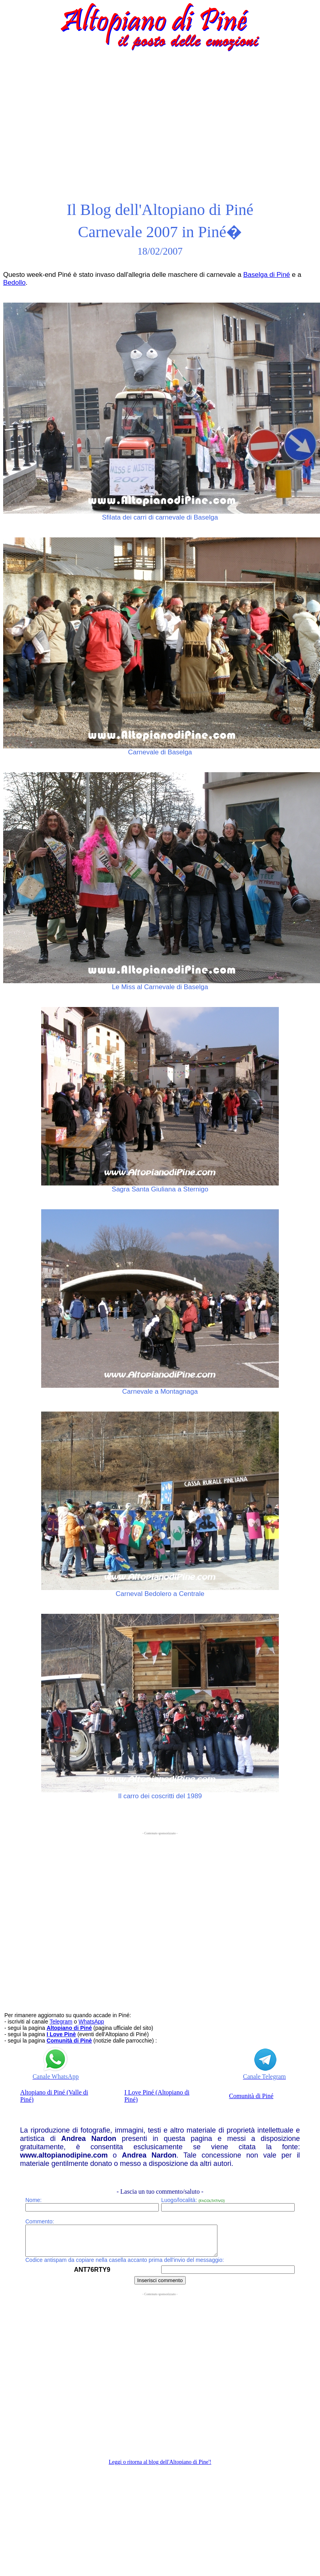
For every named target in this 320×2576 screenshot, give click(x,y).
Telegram (61, 2021)
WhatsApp (91, 2021)
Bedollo (14, 282)
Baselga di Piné (266, 274)
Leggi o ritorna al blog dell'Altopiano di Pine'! (160, 2468)
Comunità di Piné (251, 2096)
